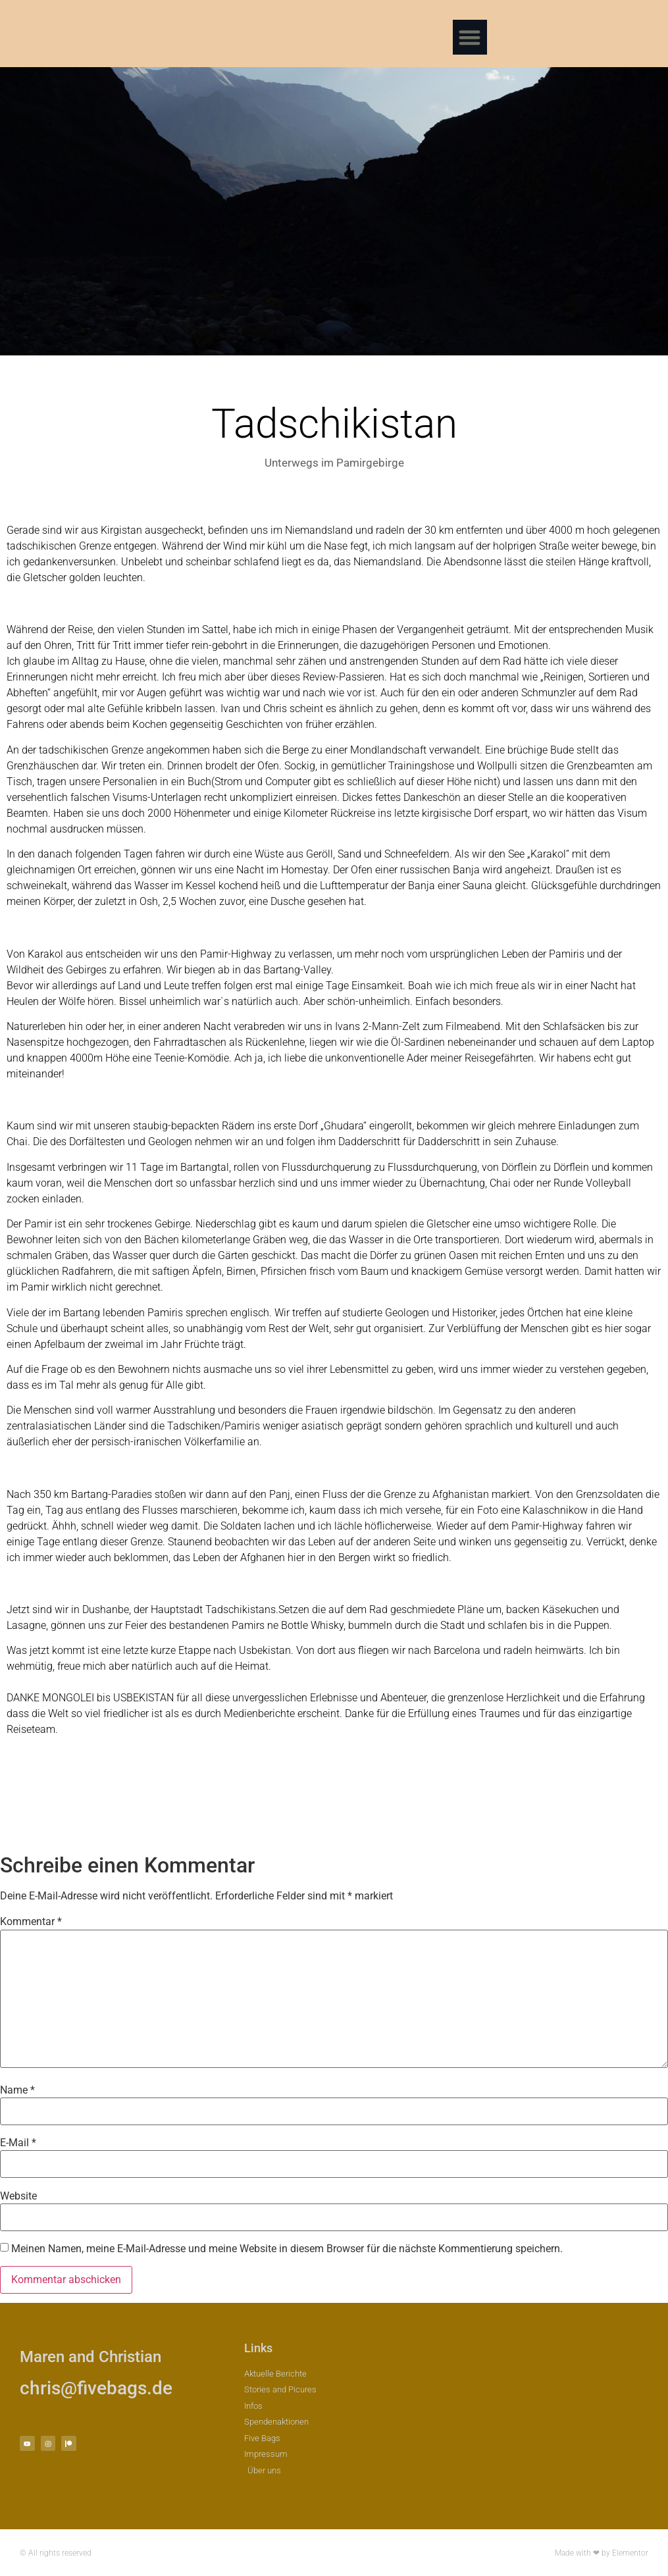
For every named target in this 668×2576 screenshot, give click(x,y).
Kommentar (31, 1922)
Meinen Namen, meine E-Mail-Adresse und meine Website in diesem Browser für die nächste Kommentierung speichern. (287, 2249)
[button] (470, 37)
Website (18, 2196)
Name (17, 2090)
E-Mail (18, 2143)
